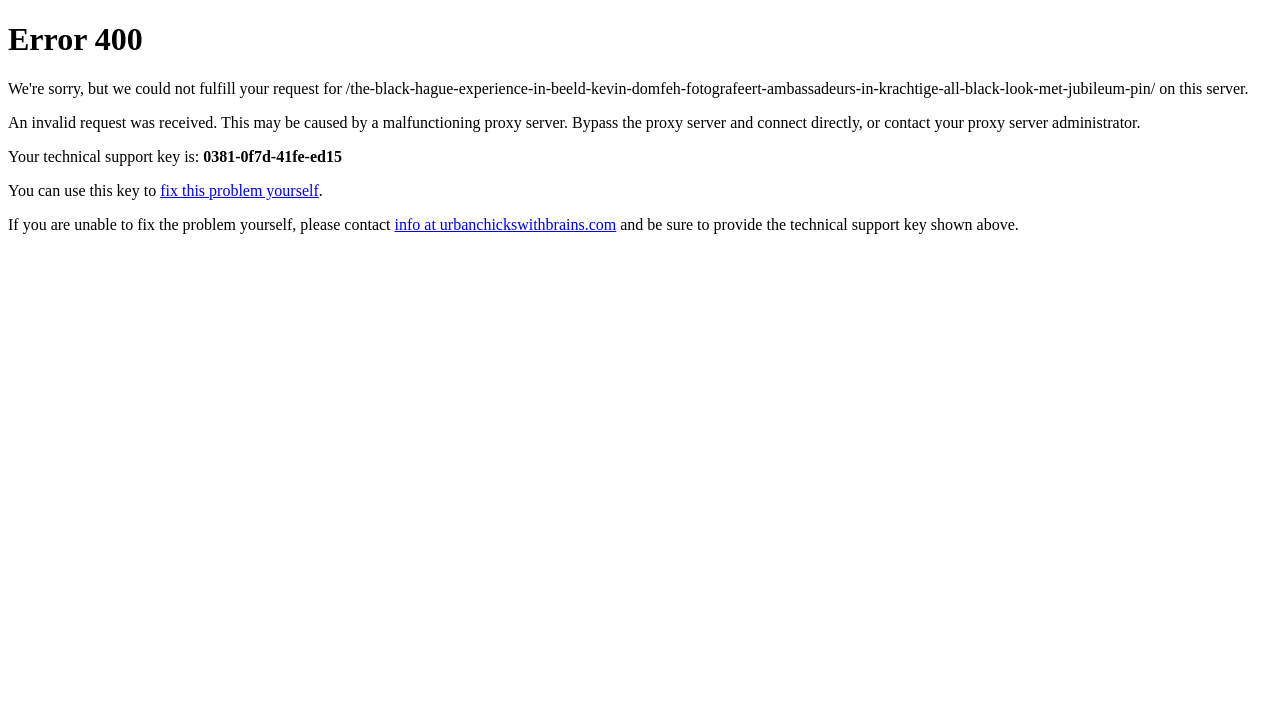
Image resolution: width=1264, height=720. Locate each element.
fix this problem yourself (239, 190)
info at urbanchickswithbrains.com (506, 224)
